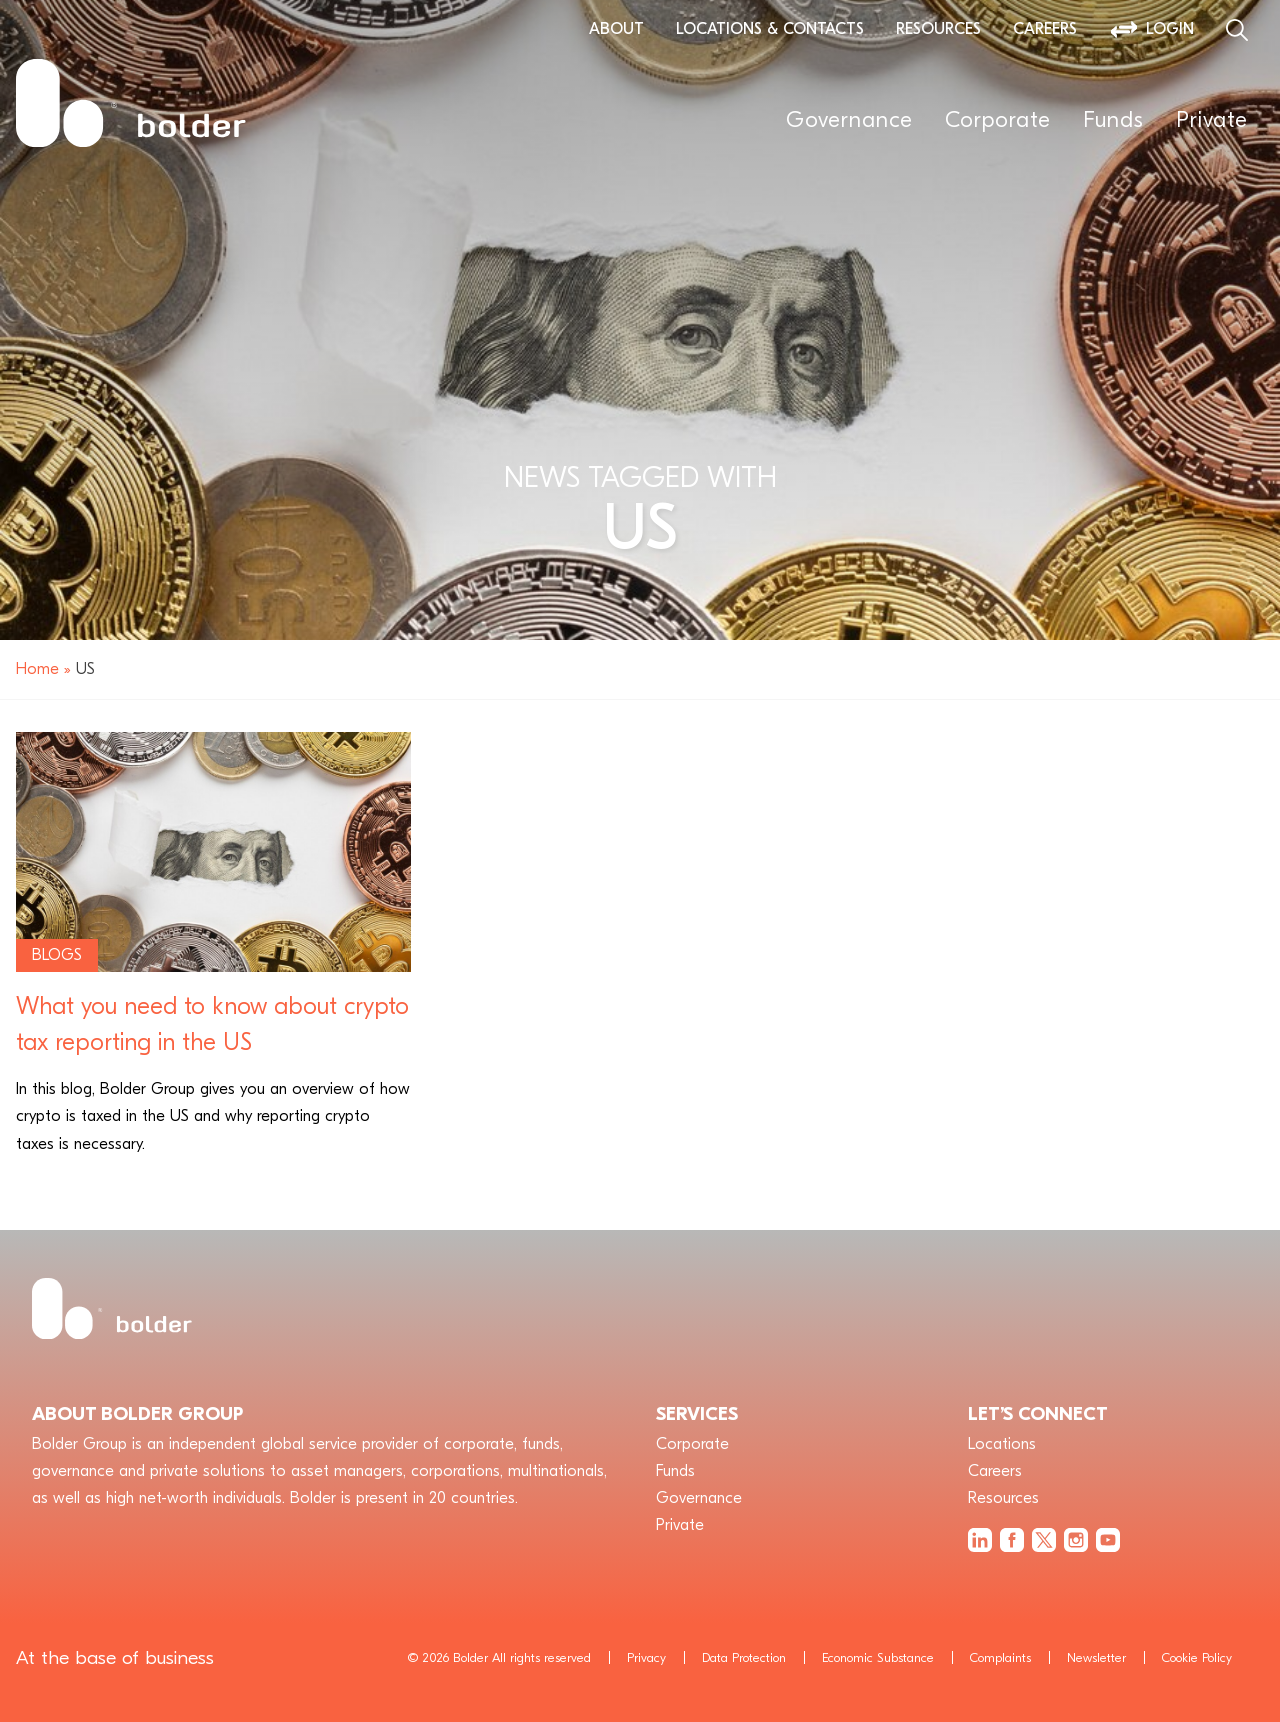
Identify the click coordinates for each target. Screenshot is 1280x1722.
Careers (1045, 29)
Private (1212, 120)
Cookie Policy (1197, 1657)
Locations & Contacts (770, 29)
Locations (1002, 1444)
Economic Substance (878, 1657)
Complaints (1000, 1657)
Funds (1113, 120)
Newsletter (1096, 1657)
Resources (938, 29)
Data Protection (744, 1657)
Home (37, 669)
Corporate (998, 120)
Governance (849, 120)
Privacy (646, 1657)
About (616, 29)
